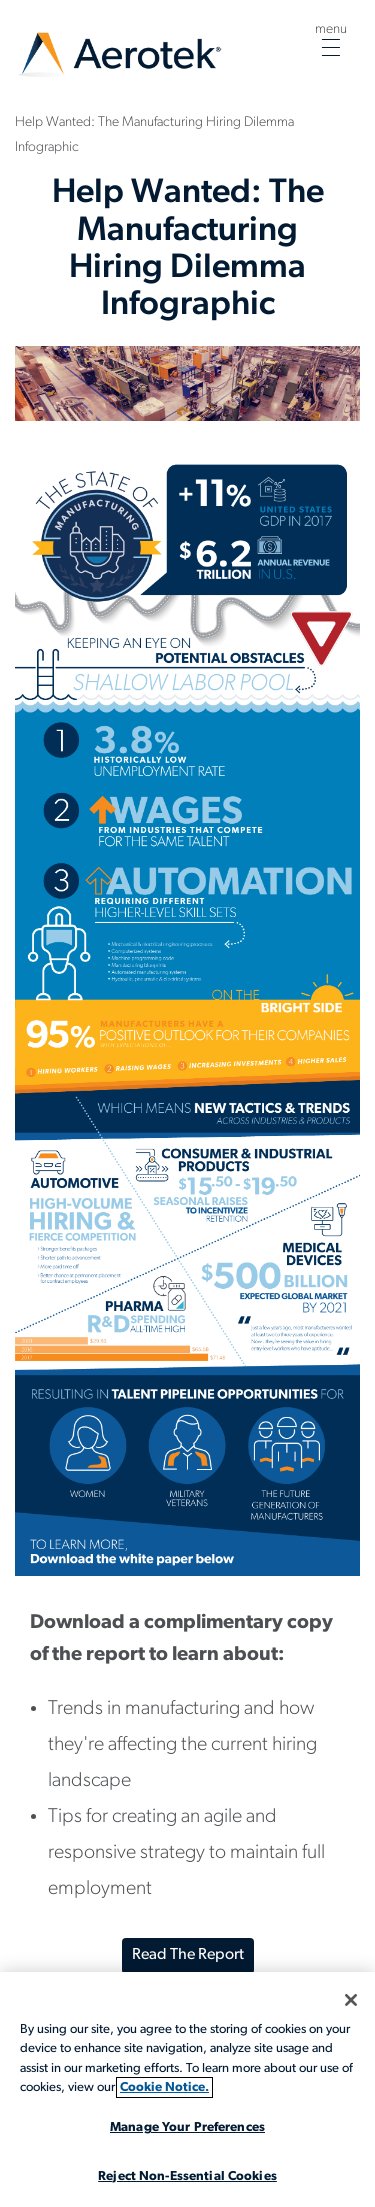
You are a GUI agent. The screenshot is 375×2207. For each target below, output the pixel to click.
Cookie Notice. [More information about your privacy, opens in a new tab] (164, 2087)
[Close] (351, 2000)
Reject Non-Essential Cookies (187, 2176)
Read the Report (188, 1955)
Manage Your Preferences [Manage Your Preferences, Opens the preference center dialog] (187, 2127)
